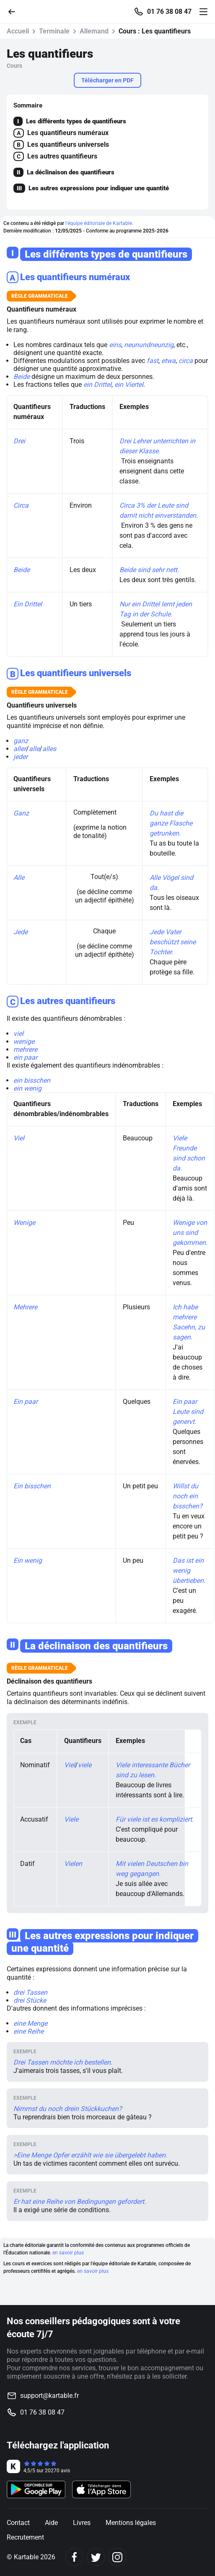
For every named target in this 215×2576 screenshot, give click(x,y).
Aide (51, 2523)
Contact (18, 2523)
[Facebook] (74, 2557)
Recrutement (25, 2537)
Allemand (94, 31)
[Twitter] (96, 2557)
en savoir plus (68, 2253)
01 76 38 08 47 (169, 11)
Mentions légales (131, 2523)
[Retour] (15, 11)
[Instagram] (117, 2557)
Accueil (18, 31)
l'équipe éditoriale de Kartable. (99, 223)
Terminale (54, 31)
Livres (82, 2523)
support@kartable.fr (49, 2396)
